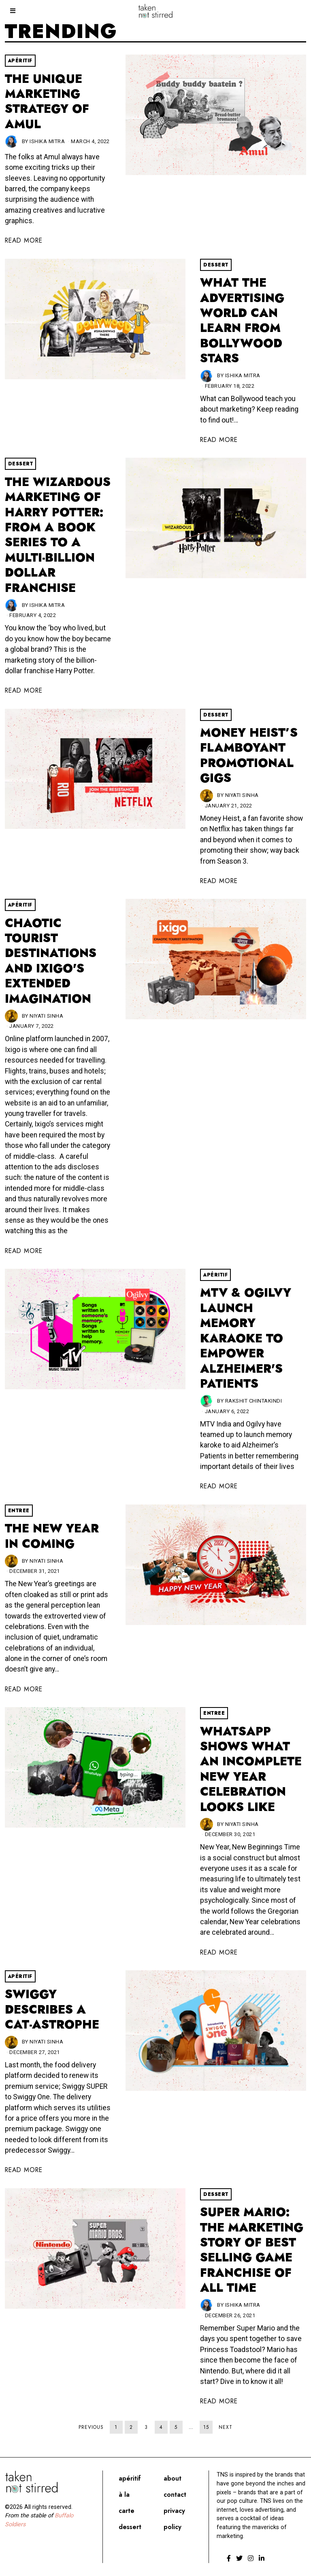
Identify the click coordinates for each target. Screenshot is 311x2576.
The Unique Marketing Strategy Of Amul (47, 101)
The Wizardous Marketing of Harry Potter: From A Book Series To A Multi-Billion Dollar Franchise (58, 534)
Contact (175, 2494)
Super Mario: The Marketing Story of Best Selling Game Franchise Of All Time (251, 2250)
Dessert (215, 264)
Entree (19, 1510)
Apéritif (20, 60)
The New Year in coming (52, 1536)
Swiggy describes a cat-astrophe (52, 2009)
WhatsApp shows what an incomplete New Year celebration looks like (251, 1769)
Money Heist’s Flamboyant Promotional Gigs (249, 755)
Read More (24, 240)
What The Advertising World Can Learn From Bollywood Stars (242, 320)
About (172, 2478)
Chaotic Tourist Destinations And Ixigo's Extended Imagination (50, 961)
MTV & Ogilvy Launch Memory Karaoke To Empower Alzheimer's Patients (245, 1338)
